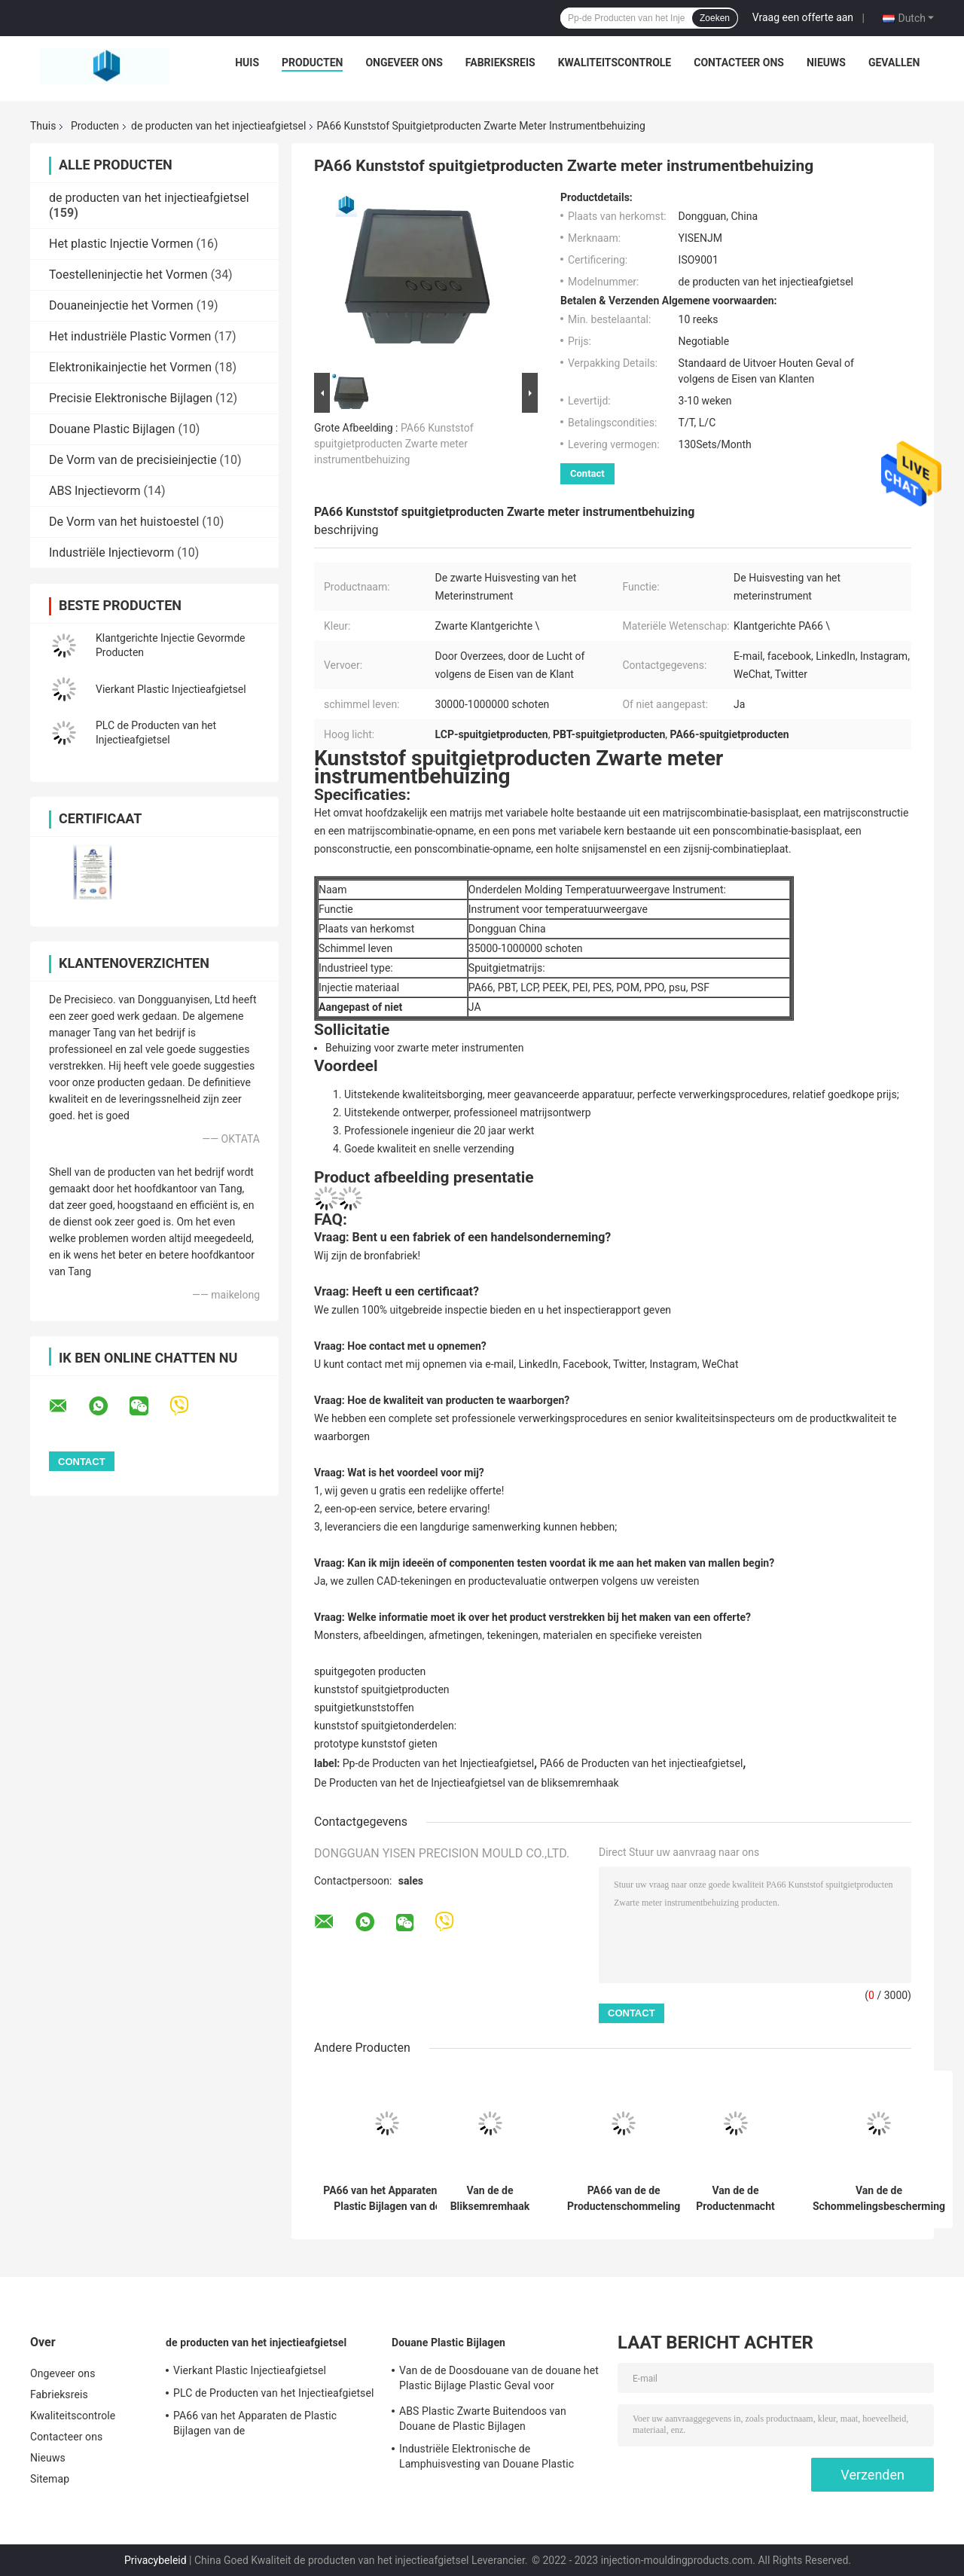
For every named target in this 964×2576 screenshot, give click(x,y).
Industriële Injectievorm (111, 552)
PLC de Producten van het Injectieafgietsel (273, 2393)
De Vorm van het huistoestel (124, 521)
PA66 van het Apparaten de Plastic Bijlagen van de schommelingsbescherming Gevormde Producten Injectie (387, 2198)
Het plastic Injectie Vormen (121, 244)
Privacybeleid (155, 2560)
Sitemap (49, 2479)
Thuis (43, 126)
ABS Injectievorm (94, 491)
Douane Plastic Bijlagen (112, 429)
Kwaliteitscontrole (615, 62)
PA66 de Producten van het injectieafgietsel (641, 1763)
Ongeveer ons (403, 62)
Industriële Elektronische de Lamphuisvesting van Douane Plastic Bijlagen (486, 2458)
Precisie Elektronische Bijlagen (130, 398)
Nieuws (826, 62)
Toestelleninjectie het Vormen (128, 274)
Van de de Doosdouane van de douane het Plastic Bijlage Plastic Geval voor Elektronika (499, 2380)
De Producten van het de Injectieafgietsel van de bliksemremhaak (466, 1783)
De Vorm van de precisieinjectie (133, 460)
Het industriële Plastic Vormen (130, 336)
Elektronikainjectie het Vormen (130, 367)
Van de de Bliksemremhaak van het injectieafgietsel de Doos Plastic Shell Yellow (490, 2198)
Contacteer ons (739, 62)
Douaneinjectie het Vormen (121, 305)
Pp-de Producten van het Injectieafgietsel (438, 1763)
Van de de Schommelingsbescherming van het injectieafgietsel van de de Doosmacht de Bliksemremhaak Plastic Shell (879, 2198)
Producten (312, 62)
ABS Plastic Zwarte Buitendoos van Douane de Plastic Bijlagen (482, 2418)
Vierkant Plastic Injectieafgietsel (171, 689)
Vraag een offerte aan (802, 17)
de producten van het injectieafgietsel (218, 126)
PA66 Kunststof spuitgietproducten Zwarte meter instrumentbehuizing (394, 443)
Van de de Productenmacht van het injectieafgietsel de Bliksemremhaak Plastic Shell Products (736, 2198)
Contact (587, 473)
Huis (247, 62)
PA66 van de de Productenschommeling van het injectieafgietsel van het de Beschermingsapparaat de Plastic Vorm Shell (623, 2198)
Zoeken (715, 18)
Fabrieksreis (500, 62)
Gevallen (894, 62)
